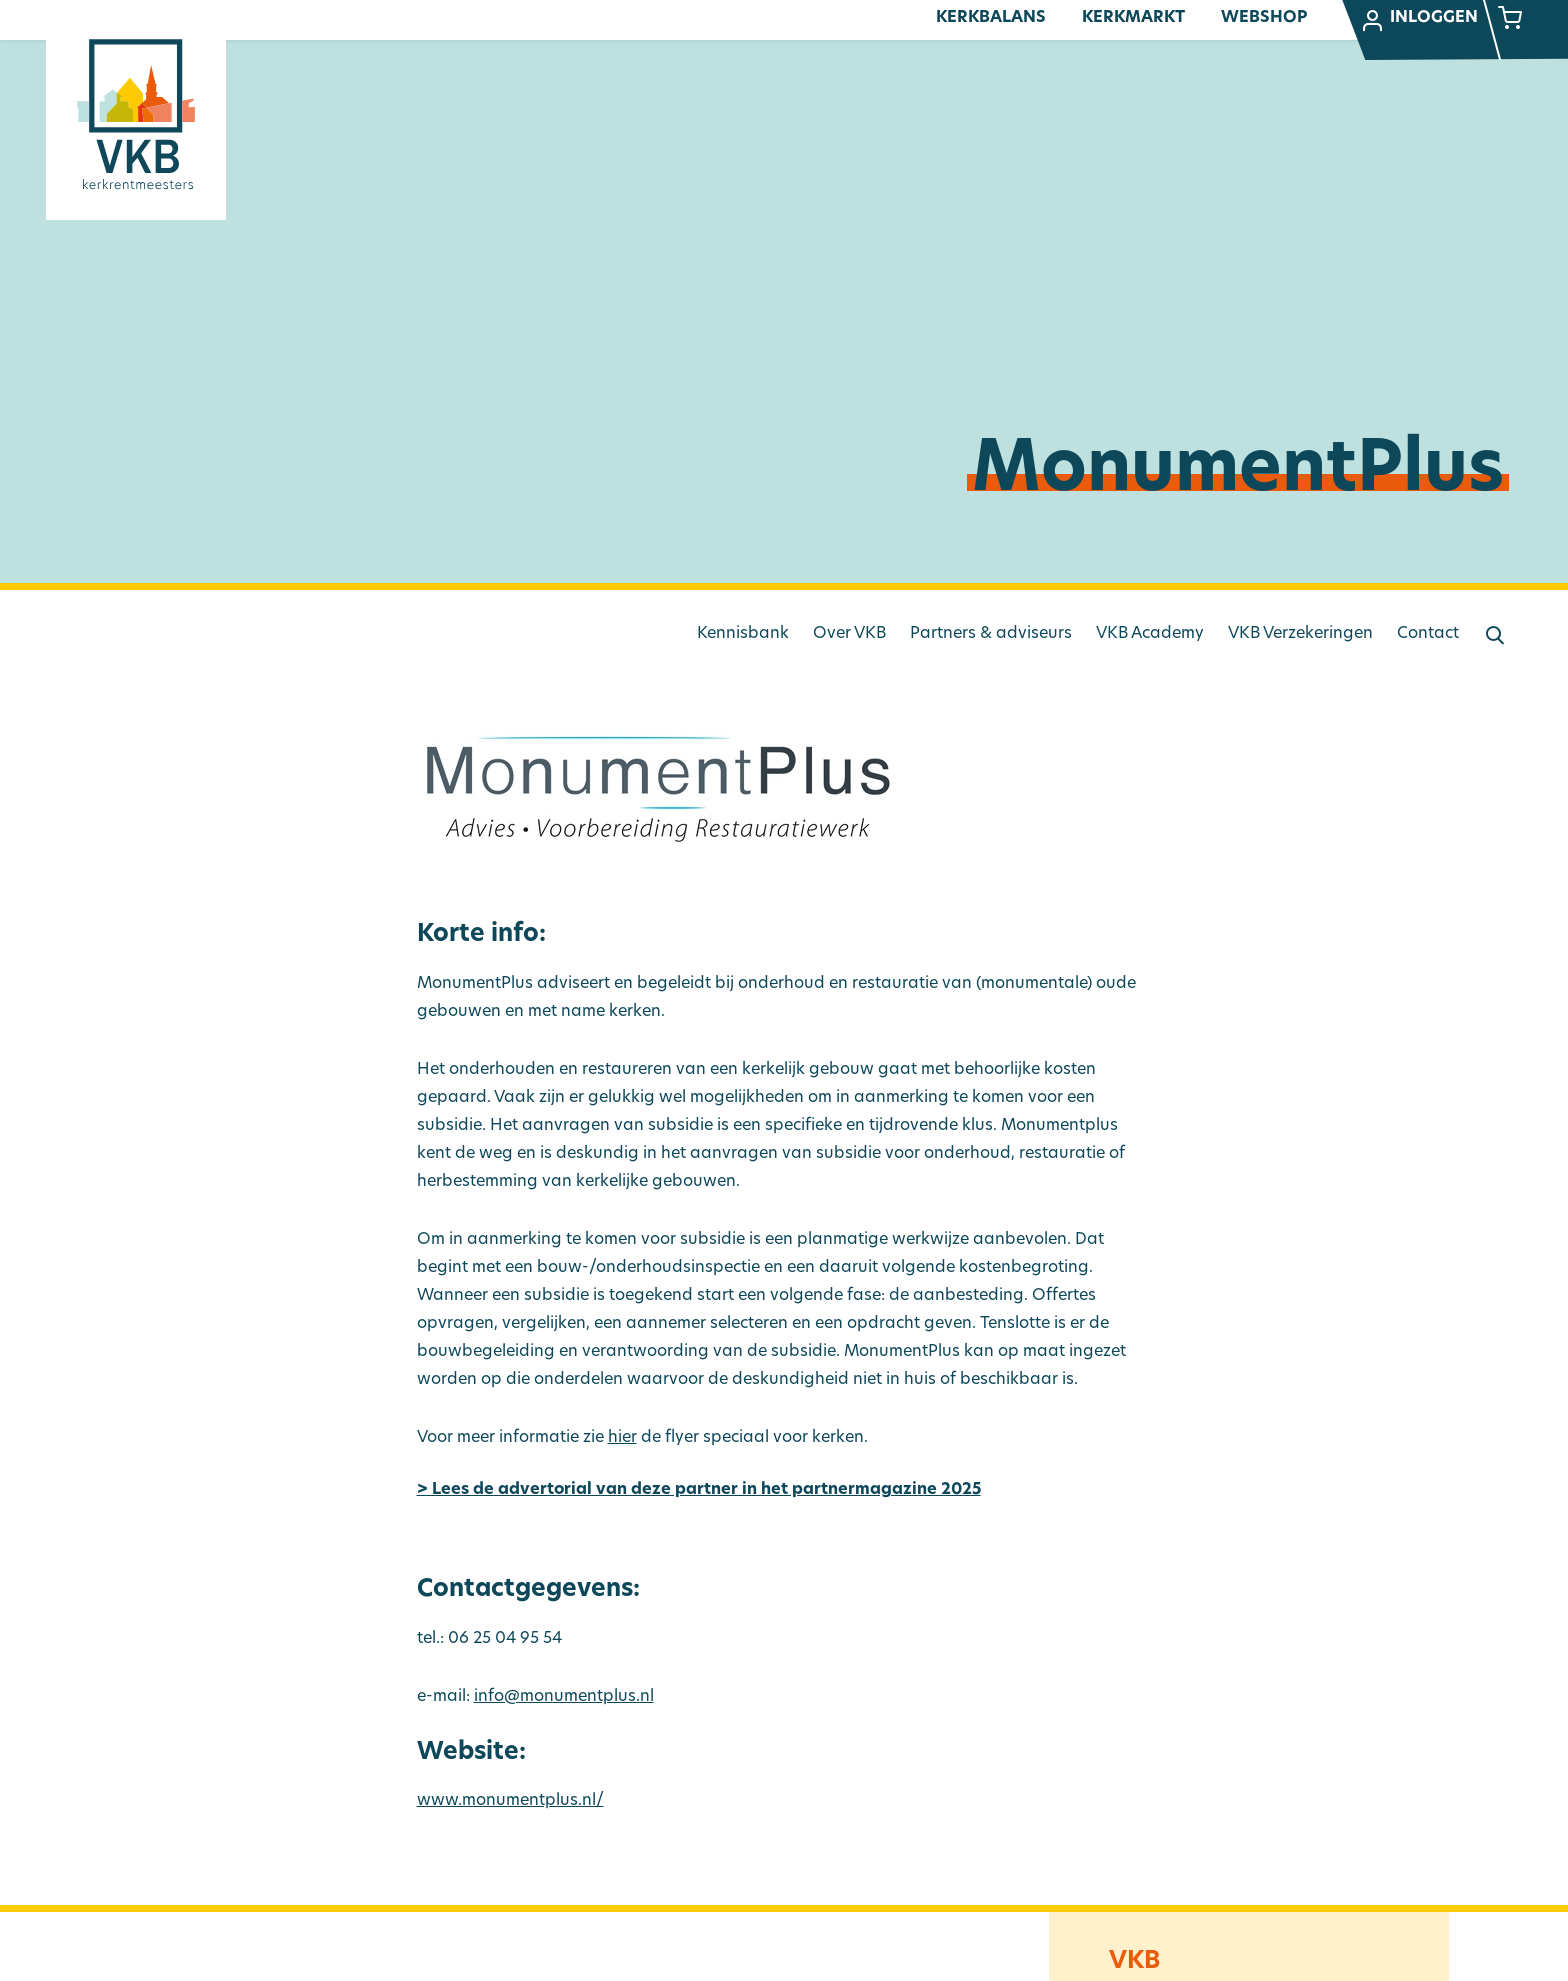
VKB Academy (1150, 634)
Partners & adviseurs (991, 634)
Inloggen (1419, 21)
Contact (1428, 634)
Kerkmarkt (1133, 18)
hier (622, 1438)
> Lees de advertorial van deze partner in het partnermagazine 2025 (699, 1490)
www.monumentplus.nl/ (510, 1801)
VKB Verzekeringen (1300, 634)
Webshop (1264, 18)
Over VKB (849, 634)
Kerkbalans (991, 18)
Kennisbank (743, 634)
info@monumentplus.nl (564, 1697)
